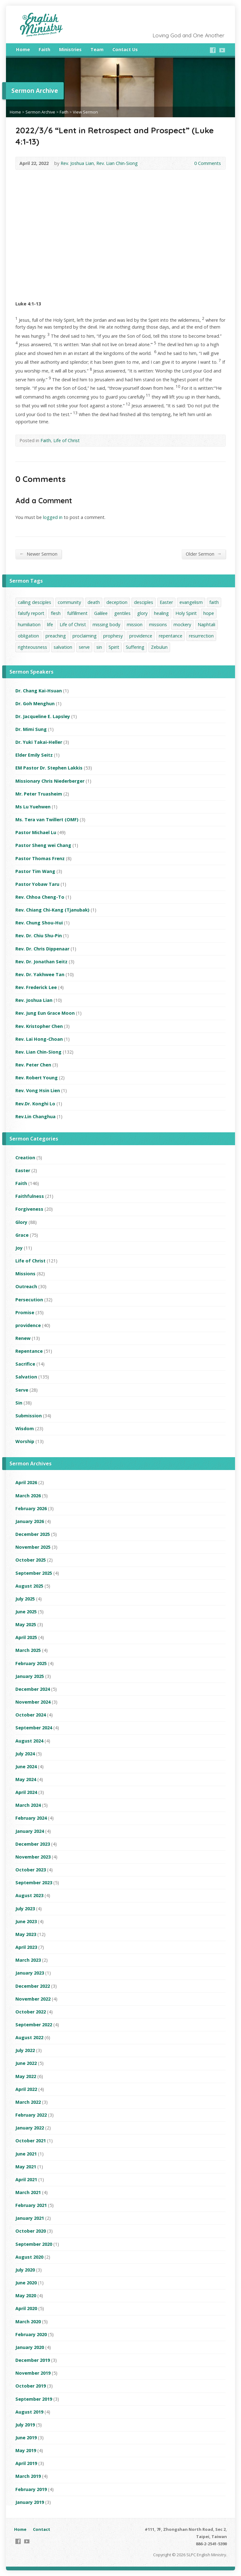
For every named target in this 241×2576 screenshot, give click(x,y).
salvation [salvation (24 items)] (63, 647)
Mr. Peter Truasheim (38, 794)
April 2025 (26, 1637)
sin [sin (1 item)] (99, 647)
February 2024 (31, 1818)
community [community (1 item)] (69, 602)
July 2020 (25, 2270)
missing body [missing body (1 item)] (106, 624)
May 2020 (25, 2295)
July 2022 (25, 2050)
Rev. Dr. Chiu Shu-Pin (38, 936)
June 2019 (26, 2438)
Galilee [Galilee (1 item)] (101, 613)
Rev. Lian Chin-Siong (117, 163)
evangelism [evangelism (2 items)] (191, 602)
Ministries (70, 49)
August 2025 (29, 1586)
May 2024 (25, 1779)
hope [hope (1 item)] (208, 613)
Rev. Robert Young (36, 1078)
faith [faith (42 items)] (214, 602)
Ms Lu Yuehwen (33, 807)
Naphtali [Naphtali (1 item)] (206, 624)
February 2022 (31, 2115)
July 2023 (25, 1909)
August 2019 (29, 2412)
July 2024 (25, 1754)
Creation (25, 1158)
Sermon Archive (40, 112)
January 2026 (29, 1521)
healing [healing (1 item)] (161, 613)
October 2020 (30, 2231)
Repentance (29, 1351)
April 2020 (26, 2308)
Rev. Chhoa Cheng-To (39, 897)
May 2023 (25, 1934)
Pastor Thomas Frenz (40, 858)
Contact (41, 2529)
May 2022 (25, 2076)
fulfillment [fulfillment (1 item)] (77, 613)
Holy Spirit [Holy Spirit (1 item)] (186, 613)
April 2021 (26, 2179)
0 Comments (189, 163)
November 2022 (33, 1999)
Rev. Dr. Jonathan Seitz (41, 962)
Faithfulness (29, 1196)
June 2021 (26, 2154)
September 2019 (33, 2399)
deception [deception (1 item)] (116, 602)
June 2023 (26, 1921)
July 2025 (25, 1599)
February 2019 (31, 2489)
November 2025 (33, 1547)
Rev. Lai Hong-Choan (39, 1039)
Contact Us (125, 49)
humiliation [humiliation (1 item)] (29, 624)
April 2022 (26, 2089)
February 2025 (31, 1663)
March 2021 (28, 2192)
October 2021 (30, 2141)
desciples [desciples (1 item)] (143, 602)
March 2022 (28, 2102)
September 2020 (33, 2244)
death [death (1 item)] (94, 602)
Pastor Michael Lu (35, 832)
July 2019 (25, 2425)
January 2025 (29, 1676)
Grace (22, 1235)
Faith (44, 49)
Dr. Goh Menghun (35, 703)
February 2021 (31, 2205)
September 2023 (33, 1883)
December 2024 (32, 1689)
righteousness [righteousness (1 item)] (32, 647)
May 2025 (25, 1624)
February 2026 (31, 1508)
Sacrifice (25, 1364)
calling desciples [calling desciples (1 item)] (34, 602)
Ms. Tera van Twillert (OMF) (46, 820)
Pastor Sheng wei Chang (43, 845)
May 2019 (25, 2450)
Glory (21, 1222)
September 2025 (33, 1573)
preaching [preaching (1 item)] (56, 636)
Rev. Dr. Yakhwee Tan (39, 974)
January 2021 (29, 2218)
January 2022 (29, 2128)
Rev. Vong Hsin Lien (37, 1090)
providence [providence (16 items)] (140, 636)
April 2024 (26, 1792)
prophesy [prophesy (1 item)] (113, 636)
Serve (21, 1390)
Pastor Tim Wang (35, 871)
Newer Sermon (38, 554)
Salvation (26, 1377)
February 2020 (31, 2334)
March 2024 (28, 1805)
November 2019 (33, 2373)
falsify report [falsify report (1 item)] (31, 613)
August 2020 (29, 2257)
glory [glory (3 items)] (142, 613)
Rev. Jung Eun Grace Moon (45, 1013)
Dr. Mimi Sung (31, 729)
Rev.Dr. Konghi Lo (35, 1104)
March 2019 (28, 2476)
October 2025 (30, 1560)
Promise (24, 1312)
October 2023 (30, 1870)
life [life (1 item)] (50, 624)
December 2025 (32, 1534)
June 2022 (26, 2063)
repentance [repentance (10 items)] (170, 636)
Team (97, 49)
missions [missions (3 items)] (158, 624)
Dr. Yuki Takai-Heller (38, 742)
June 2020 (26, 2283)
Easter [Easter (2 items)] (166, 602)
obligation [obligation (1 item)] (28, 636)
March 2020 (28, 2322)
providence (28, 1325)
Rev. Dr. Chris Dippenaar (42, 949)
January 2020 (29, 2347)
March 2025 (28, 1650)
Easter (22, 1170)
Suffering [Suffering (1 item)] (135, 647)
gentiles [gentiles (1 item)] (122, 613)
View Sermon (85, 112)
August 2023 (29, 1895)
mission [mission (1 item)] (134, 624)
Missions (25, 1274)
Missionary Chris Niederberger (49, 781)
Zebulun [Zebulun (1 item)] (159, 647)
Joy (19, 1248)
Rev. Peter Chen (33, 1065)
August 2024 (29, 1741)
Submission (28, 1416)
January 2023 (29, 1973)
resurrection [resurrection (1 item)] (201, 636)
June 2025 (26, 1612)
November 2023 (33, 1857)
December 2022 (32, 1986)
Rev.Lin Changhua (35, 1116)
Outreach (26, 1286)
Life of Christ (66, 440)
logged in (52, 517)
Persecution (29, 1300)
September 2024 (33, 1728)
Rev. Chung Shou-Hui (39, 923)
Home (23, 49)
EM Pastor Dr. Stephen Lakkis (49, 768)
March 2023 (28, 1960)
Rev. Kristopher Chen (39, 1026)
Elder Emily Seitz (34, 755)
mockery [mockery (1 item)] (182, 624)
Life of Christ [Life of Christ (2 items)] (73, 624)
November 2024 (33, 1702)
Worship (24, 1441)
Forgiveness (29, 1209)
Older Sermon (203, 554)
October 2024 (30, 1715)
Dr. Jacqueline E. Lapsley (42, 716)
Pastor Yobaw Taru (37, 884)
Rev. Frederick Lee (36, 987)
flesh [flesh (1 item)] (56, 613)
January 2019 (29, 2502)
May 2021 (25, 2167)
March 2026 (28, 1496)
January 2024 (29, 1831)
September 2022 (33, 2025)
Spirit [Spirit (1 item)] (114, 647)
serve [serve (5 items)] (84, 647)
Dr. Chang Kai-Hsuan (38, 691)
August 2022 (29, 2037)
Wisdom (24, 1428)
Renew (22, 1338)
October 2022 (30, 2012)
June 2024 (26, 1766)
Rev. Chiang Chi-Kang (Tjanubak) (52, 910)
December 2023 (32, 1844)
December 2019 (32, 2360)
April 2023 (26, 1947)
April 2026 (26, 1482)
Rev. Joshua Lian (77, 163)
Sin (18, 1403)
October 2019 (30, 2386)
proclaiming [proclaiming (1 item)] (84, 636)
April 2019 (26, 2463)
